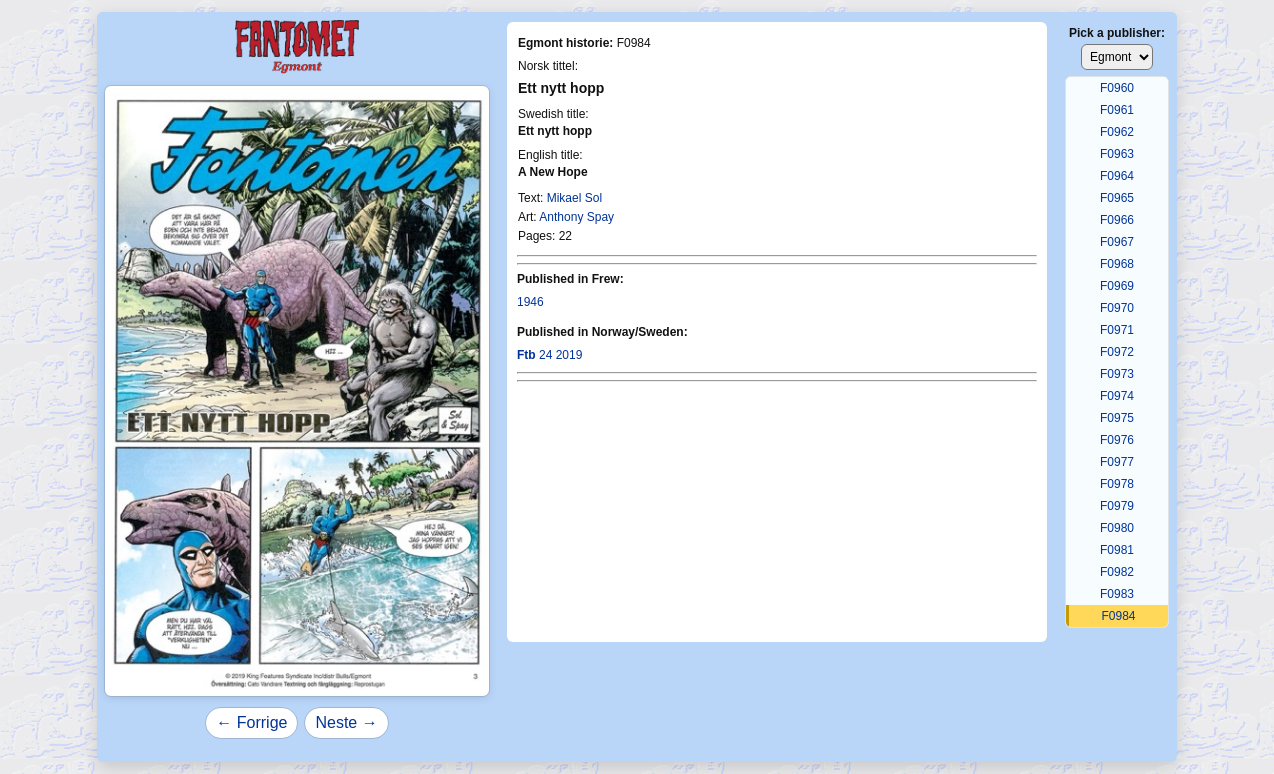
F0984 (1118, 616)
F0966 (1117, 220)
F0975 (1117, 418)
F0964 (1117, 176)
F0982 (1117, 572)
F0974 (1117, 396)
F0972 (1117, 352)
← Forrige (251, 722)
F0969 (1117, 286)
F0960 (1117, 88)
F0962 (1117, 132)
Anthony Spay (576, 217)
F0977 (1117, 462)
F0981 (1117, 550)
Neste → (346, 722)
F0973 (1117, 374)
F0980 (1117, 528)
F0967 (1117, 242)
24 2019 (549, 355)
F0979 (1117, 506)
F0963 (1117, 154)
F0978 (1117, 484)
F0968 (1117, 264)
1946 (530, 302)
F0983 (1117, 594)
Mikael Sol (574, 198)
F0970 (1117, 308)
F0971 (1117, 330)
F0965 (1117, 198)
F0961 (1117, 110)
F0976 (1117, 440)
